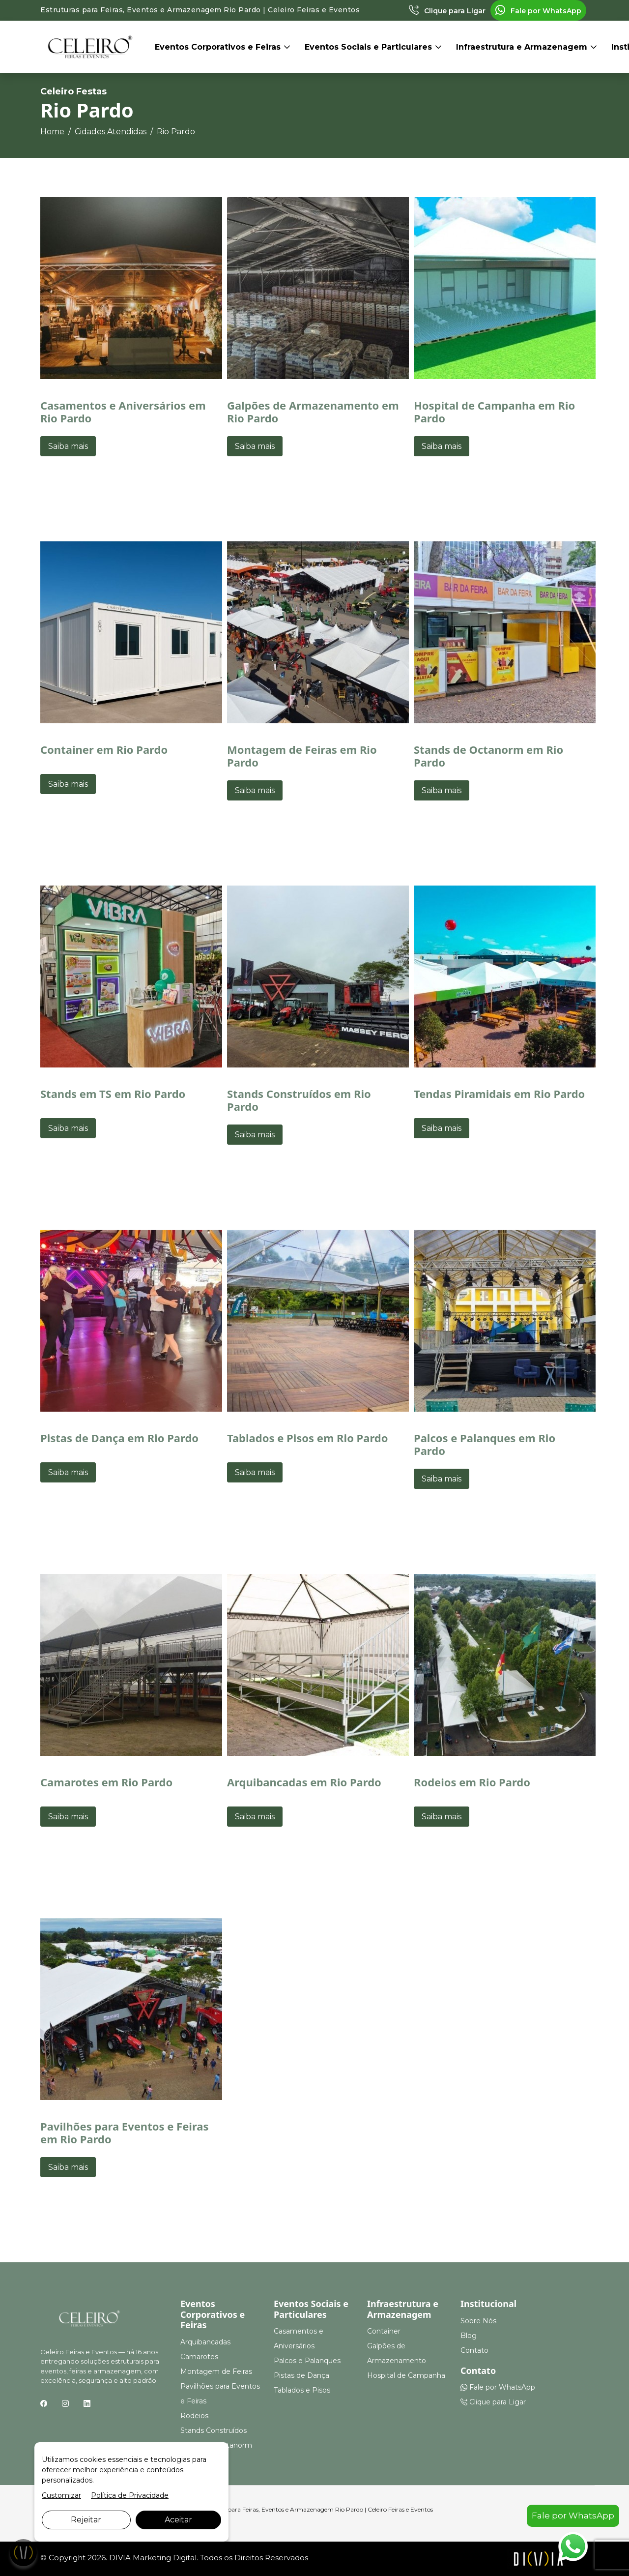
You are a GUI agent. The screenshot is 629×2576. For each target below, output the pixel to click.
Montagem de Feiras (216, 2371)
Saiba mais (68, 446)
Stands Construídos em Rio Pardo (299, 1100)
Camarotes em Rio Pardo (106, 1782)
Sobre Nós (478, 2320)
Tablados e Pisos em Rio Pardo (307, 1437)
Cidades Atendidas (110, 131)
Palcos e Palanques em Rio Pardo (484, 1444)
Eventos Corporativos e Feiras (219, 47)
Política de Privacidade (130, 2495)
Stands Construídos (213, 2430)
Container (383, 2331)
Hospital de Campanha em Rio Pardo (494, 411)
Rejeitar (86, 2519)
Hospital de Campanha (406, 2375)
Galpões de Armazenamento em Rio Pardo (313, 411)
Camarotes (199, 2356)
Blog (468, 2335)
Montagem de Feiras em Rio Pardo (302, 756)
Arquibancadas (205, 2342)
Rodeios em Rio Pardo (472, 1782)
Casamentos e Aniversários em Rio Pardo (123, 411)
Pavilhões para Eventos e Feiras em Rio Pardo (124, 2132)
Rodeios (194, 2415)
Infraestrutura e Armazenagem (523, 47)
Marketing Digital (165, 2557)
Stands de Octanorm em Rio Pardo (488, 756)
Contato (474, 2350)
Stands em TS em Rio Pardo (112, 1093)
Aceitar (178, 2519)
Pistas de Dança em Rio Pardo (119, 1437)
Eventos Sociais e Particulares (369, 47)
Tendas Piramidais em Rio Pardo (499, 1093)
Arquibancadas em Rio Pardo (304, 1782)
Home (52, 131)
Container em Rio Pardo (104, 749)
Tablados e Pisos (302, 2390)
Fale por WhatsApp (538, 10)
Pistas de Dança (301, 2375)
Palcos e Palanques (307, 2360)
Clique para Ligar (447, 10)
